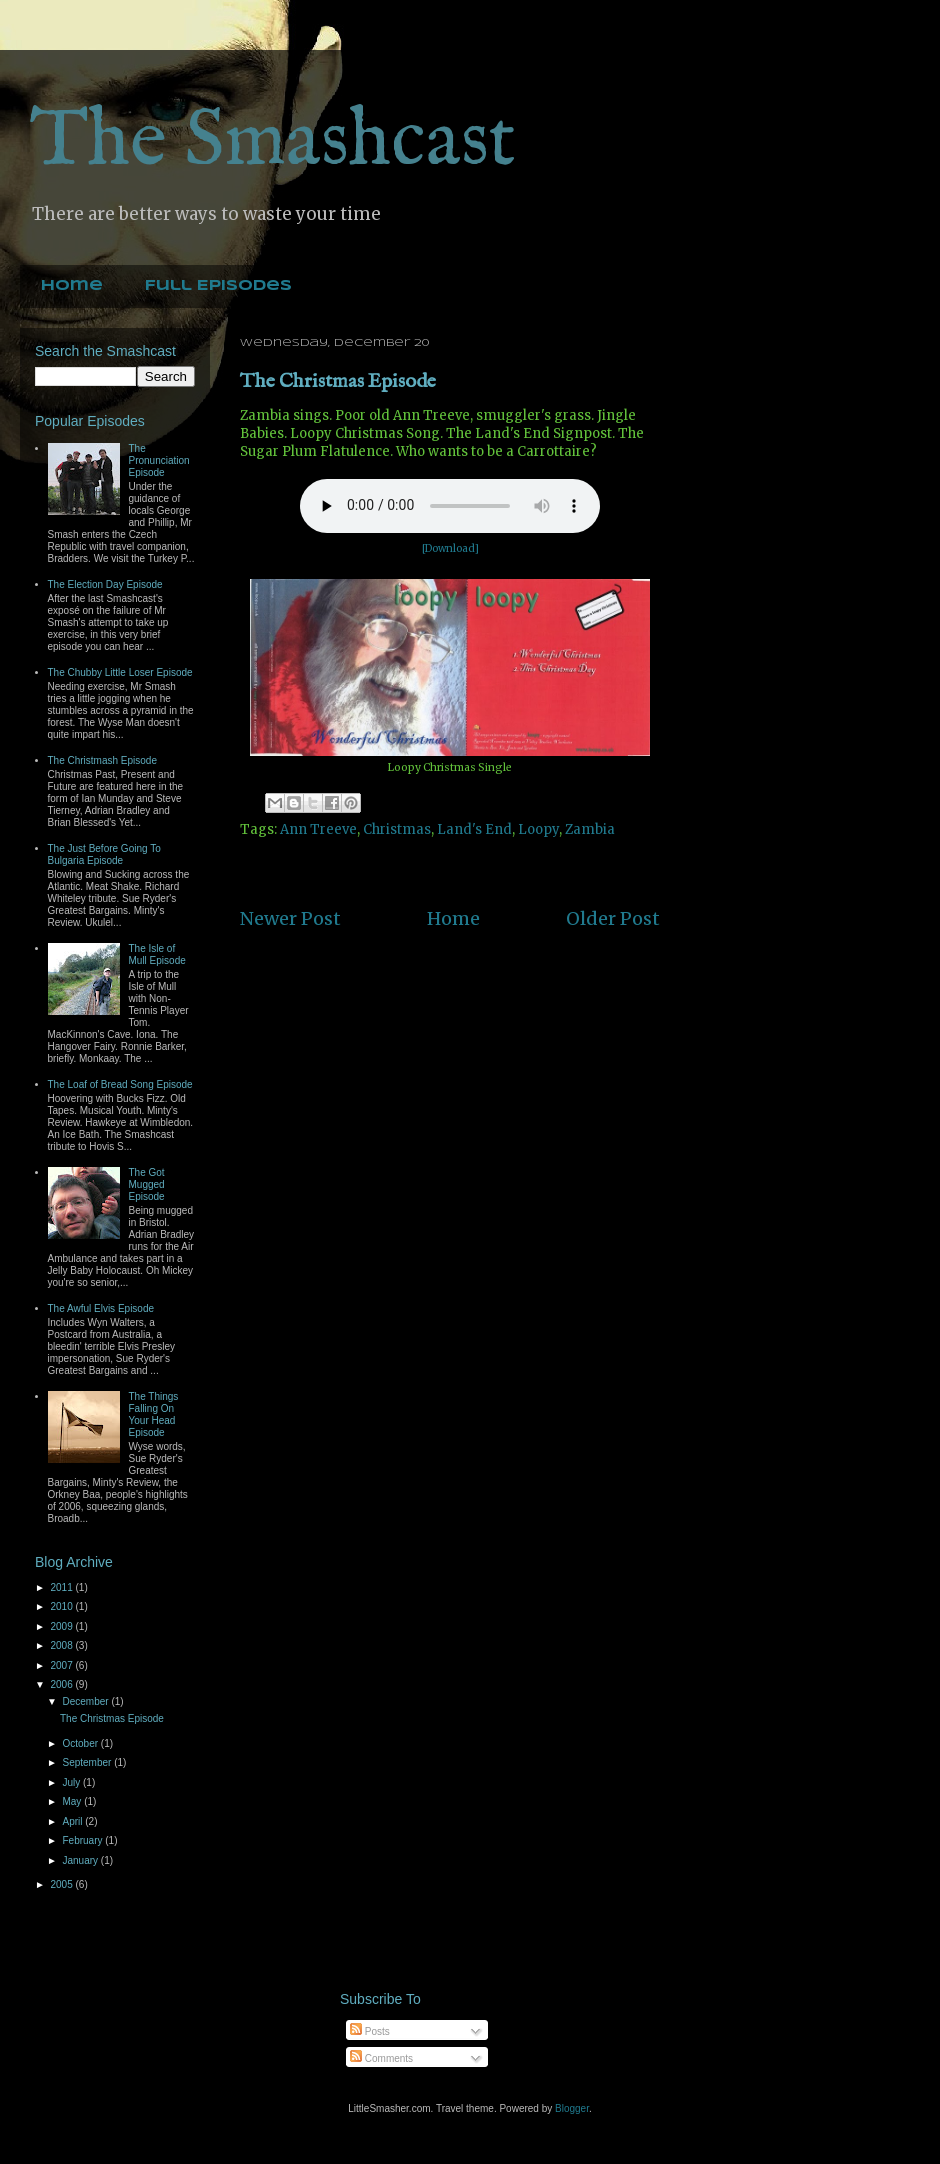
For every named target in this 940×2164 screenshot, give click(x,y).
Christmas (397, 829)
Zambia (590, 829)
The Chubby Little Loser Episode (120, 672)
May (73, 1801)
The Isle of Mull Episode (157, 954)
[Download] (450, 548)
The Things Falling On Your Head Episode (154, 1414)
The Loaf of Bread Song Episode (120, 1084)
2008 (62, 1645)
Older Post (613, 918)
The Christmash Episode (103, 760)
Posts (370, 2031)
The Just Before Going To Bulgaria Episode (104, 854)
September (88, 1762)
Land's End (474, 829)
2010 (62, 1606)
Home (72, 286)
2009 (62, 1626)
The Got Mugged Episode (147, 1184)
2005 (62, 1884)
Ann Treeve (318, 829)
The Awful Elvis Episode (101, 1308)
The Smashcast (273, 142)
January (81, 1860)
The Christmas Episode (338, 381)
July (72, 1782)
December (86, 1701)
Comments (381, 2058)
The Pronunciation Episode (159, 460)
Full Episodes (218, 286)
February (83, 1840)
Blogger (572, 2108)
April (73, 1821)
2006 (62, 1684)
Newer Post (290, 918)
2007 (62, 1665)
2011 (62, 1587)
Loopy (538, 829)
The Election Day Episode (105, 584)
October (81, 1743)
